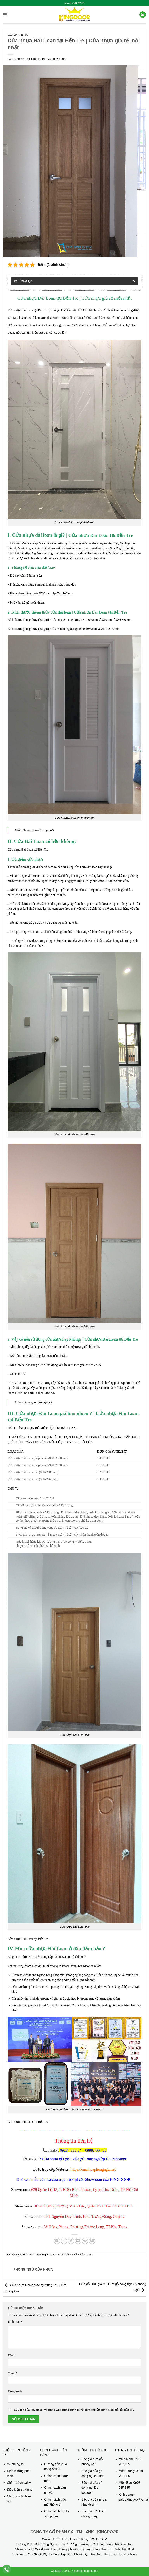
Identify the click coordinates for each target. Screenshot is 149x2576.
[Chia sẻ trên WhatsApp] (57, 2241)
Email (12, 2373)
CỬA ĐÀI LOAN (65, 1428)
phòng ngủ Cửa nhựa (52, 59)
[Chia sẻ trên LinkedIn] (92, 2241)
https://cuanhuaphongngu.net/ (93, 2169)
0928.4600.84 (70, 2150)
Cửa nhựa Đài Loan (101, 1339)
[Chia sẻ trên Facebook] (64, 2241)
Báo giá (13, 35)
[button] (5, 14)
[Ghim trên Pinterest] (85, 2241)
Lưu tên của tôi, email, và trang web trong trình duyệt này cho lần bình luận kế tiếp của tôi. (74, 2409)
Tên (11, 2355)
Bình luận (15, 2321)
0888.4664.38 (96, 2150)
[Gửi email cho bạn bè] (78, 2241)
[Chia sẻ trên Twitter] (71, 2241)
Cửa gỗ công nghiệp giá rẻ (33, 1402)
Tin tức (24, 35)
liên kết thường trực (81, 2254)
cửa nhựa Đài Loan (113, 310)
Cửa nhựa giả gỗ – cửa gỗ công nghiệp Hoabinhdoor (84, 2159)
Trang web (15, 2391)
